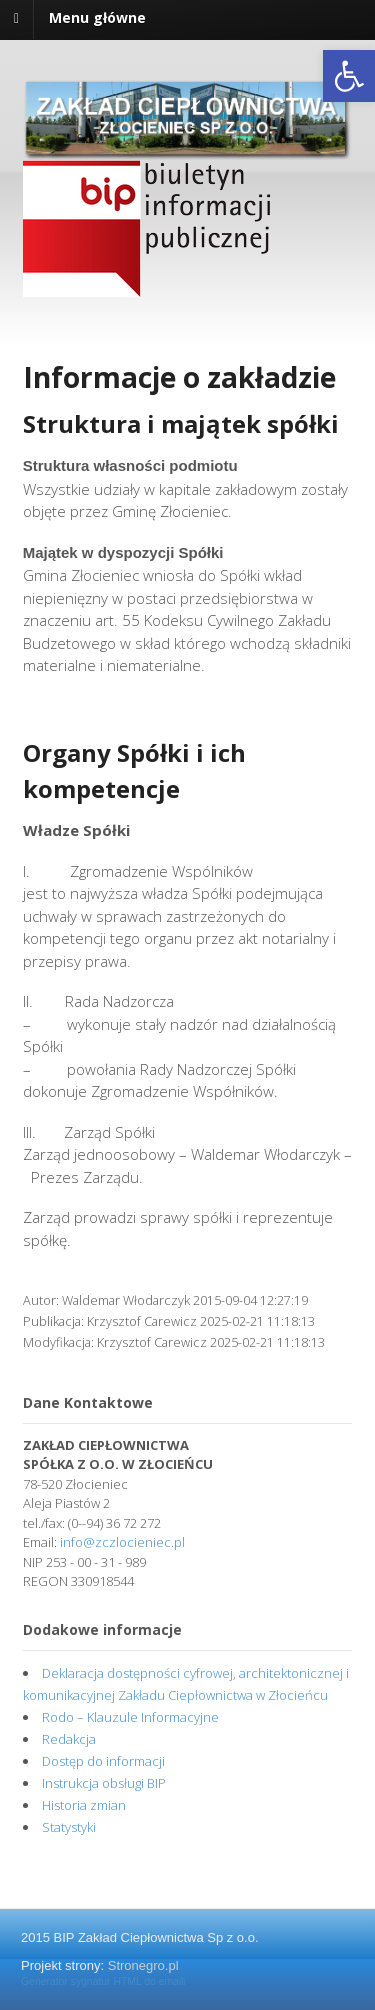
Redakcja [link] (69, 1739)
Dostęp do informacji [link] (103, 1761)
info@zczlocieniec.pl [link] (122, 1542)
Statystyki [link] (69, 1827)
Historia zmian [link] (84, 1805)
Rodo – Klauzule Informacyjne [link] (130, 1717)
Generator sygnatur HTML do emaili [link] (103, 1981)
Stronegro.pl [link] (143, 1965)
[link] (349, 76)
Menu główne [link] (97, 17)
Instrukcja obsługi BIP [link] (104, 1783)
